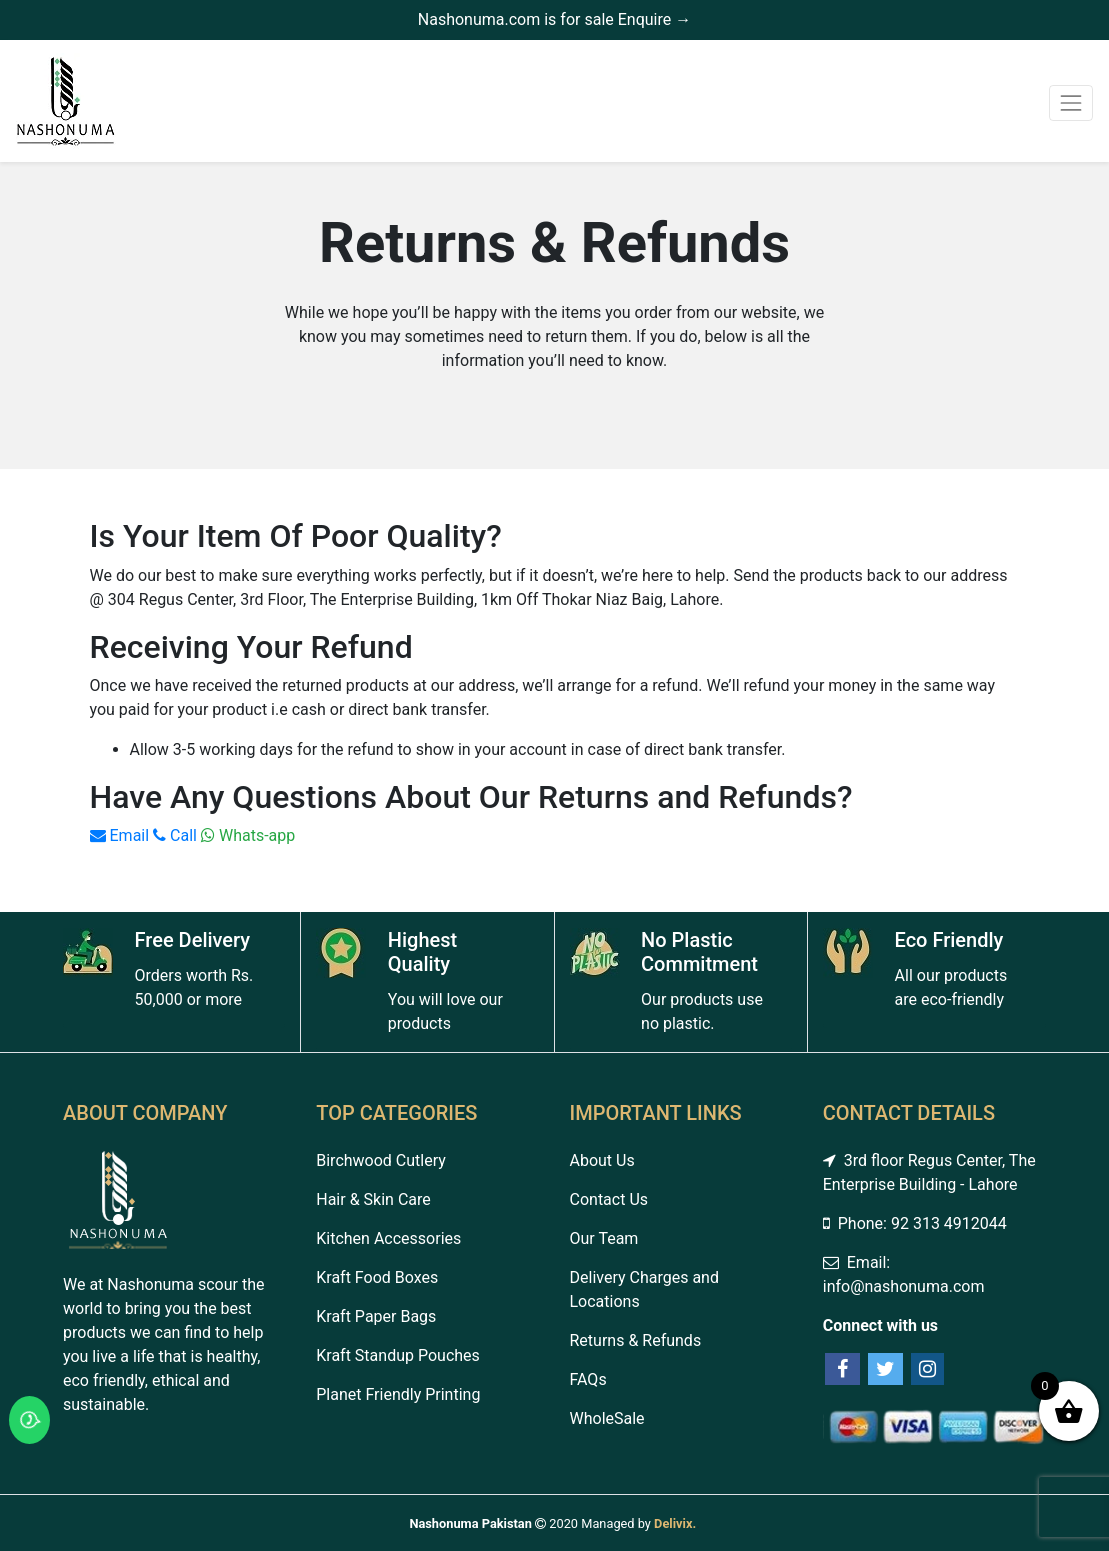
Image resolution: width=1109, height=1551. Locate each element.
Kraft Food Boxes (377, 1277)
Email (120, 835)
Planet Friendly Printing (398, 1394)
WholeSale (607, 1418)
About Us (602, 1160)
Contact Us (609, 1199)
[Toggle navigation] (1071, 103)
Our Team (604, 1238)
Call (175, 835)
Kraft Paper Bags (376, 1316)
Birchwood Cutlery (381, 1160)
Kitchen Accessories (388, 1238)
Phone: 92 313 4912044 (915, 1223)
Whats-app (248, 835)
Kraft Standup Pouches (398, 1355)
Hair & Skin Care (373, 1199)
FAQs (588, 1379)
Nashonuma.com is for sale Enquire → (554, 19)
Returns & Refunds (636, 1340)
